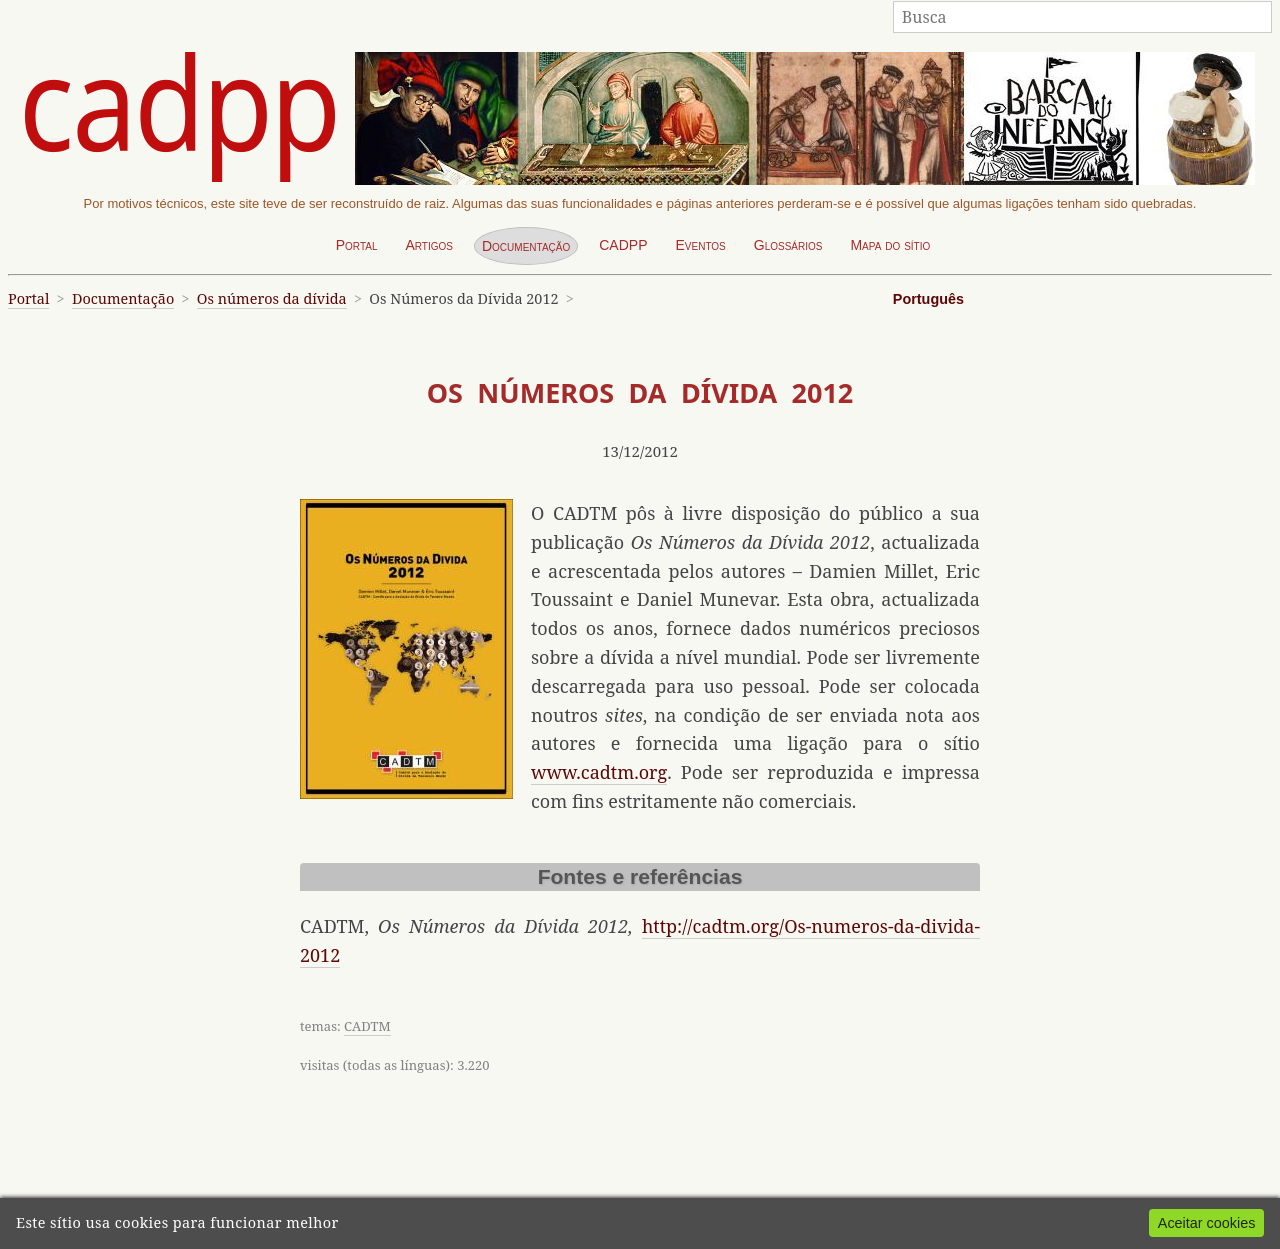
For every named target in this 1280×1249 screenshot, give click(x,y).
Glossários (788, 245)
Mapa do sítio (890, 245)
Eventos (700, 245)
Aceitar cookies (1207, 1223)
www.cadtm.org (599, 772)
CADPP (623, 245)
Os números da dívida (272, 298)
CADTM (367, 1026)
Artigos (429, 245)
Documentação (526, 246)
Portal (357, 245)
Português (928, 299)
